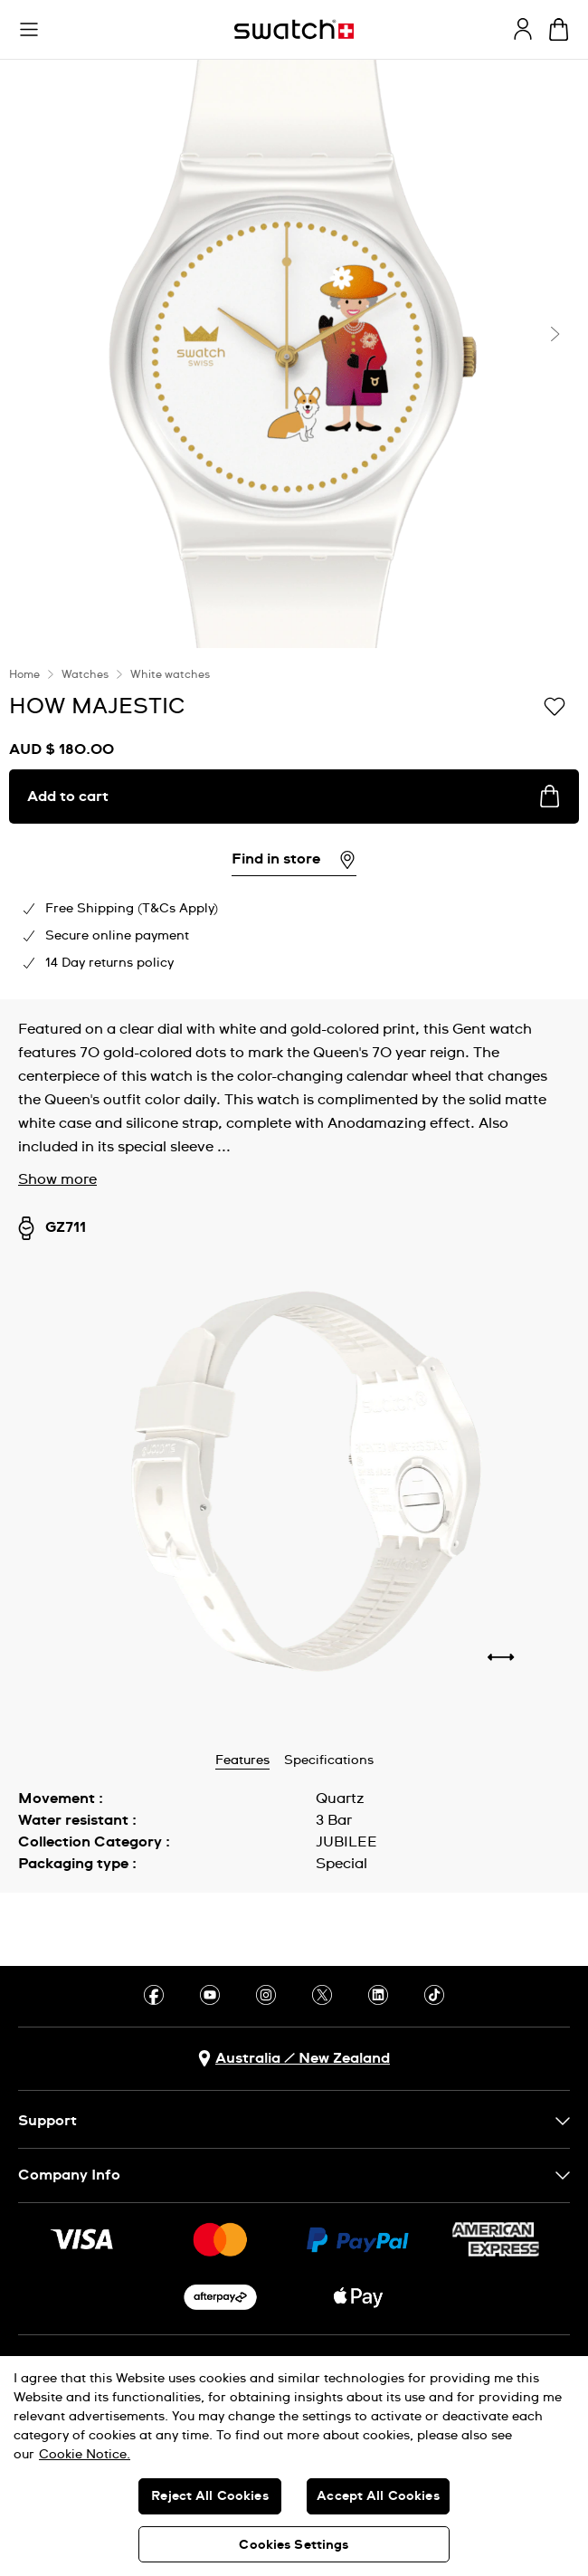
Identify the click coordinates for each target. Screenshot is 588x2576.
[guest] (523, 29)
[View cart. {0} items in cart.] (558, 29)
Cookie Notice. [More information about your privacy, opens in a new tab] (84, 2454)
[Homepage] (294, 29)
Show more (57, 1179)
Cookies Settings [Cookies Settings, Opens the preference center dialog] (293, 2545)
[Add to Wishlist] (554, 705)
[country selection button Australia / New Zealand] (294, 2058)
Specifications (329, 1760)
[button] (29, 30)
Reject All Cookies (210, 2496)
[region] (294, 2466)
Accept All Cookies (378, 2496)
